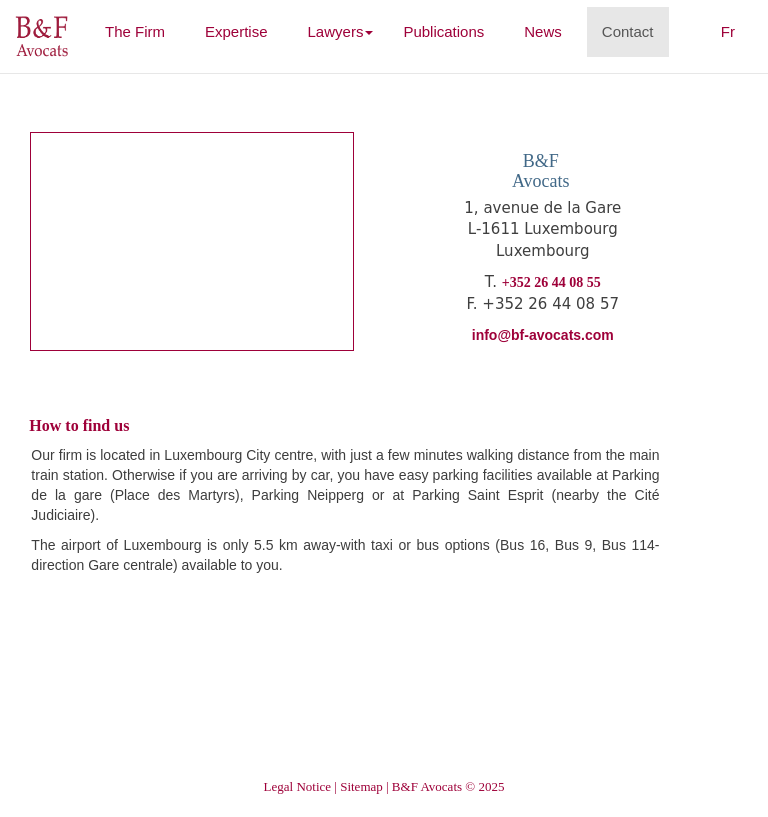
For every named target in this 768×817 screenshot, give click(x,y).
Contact (628, 31)
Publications (443, 31)
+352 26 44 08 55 (551, 282)
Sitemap (361, 786)
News (543, 31)
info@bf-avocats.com (543, 335)
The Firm (142, 30)
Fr (728, 31)
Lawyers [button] (341, 31)
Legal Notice (298, 786)
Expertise (236, 31)
